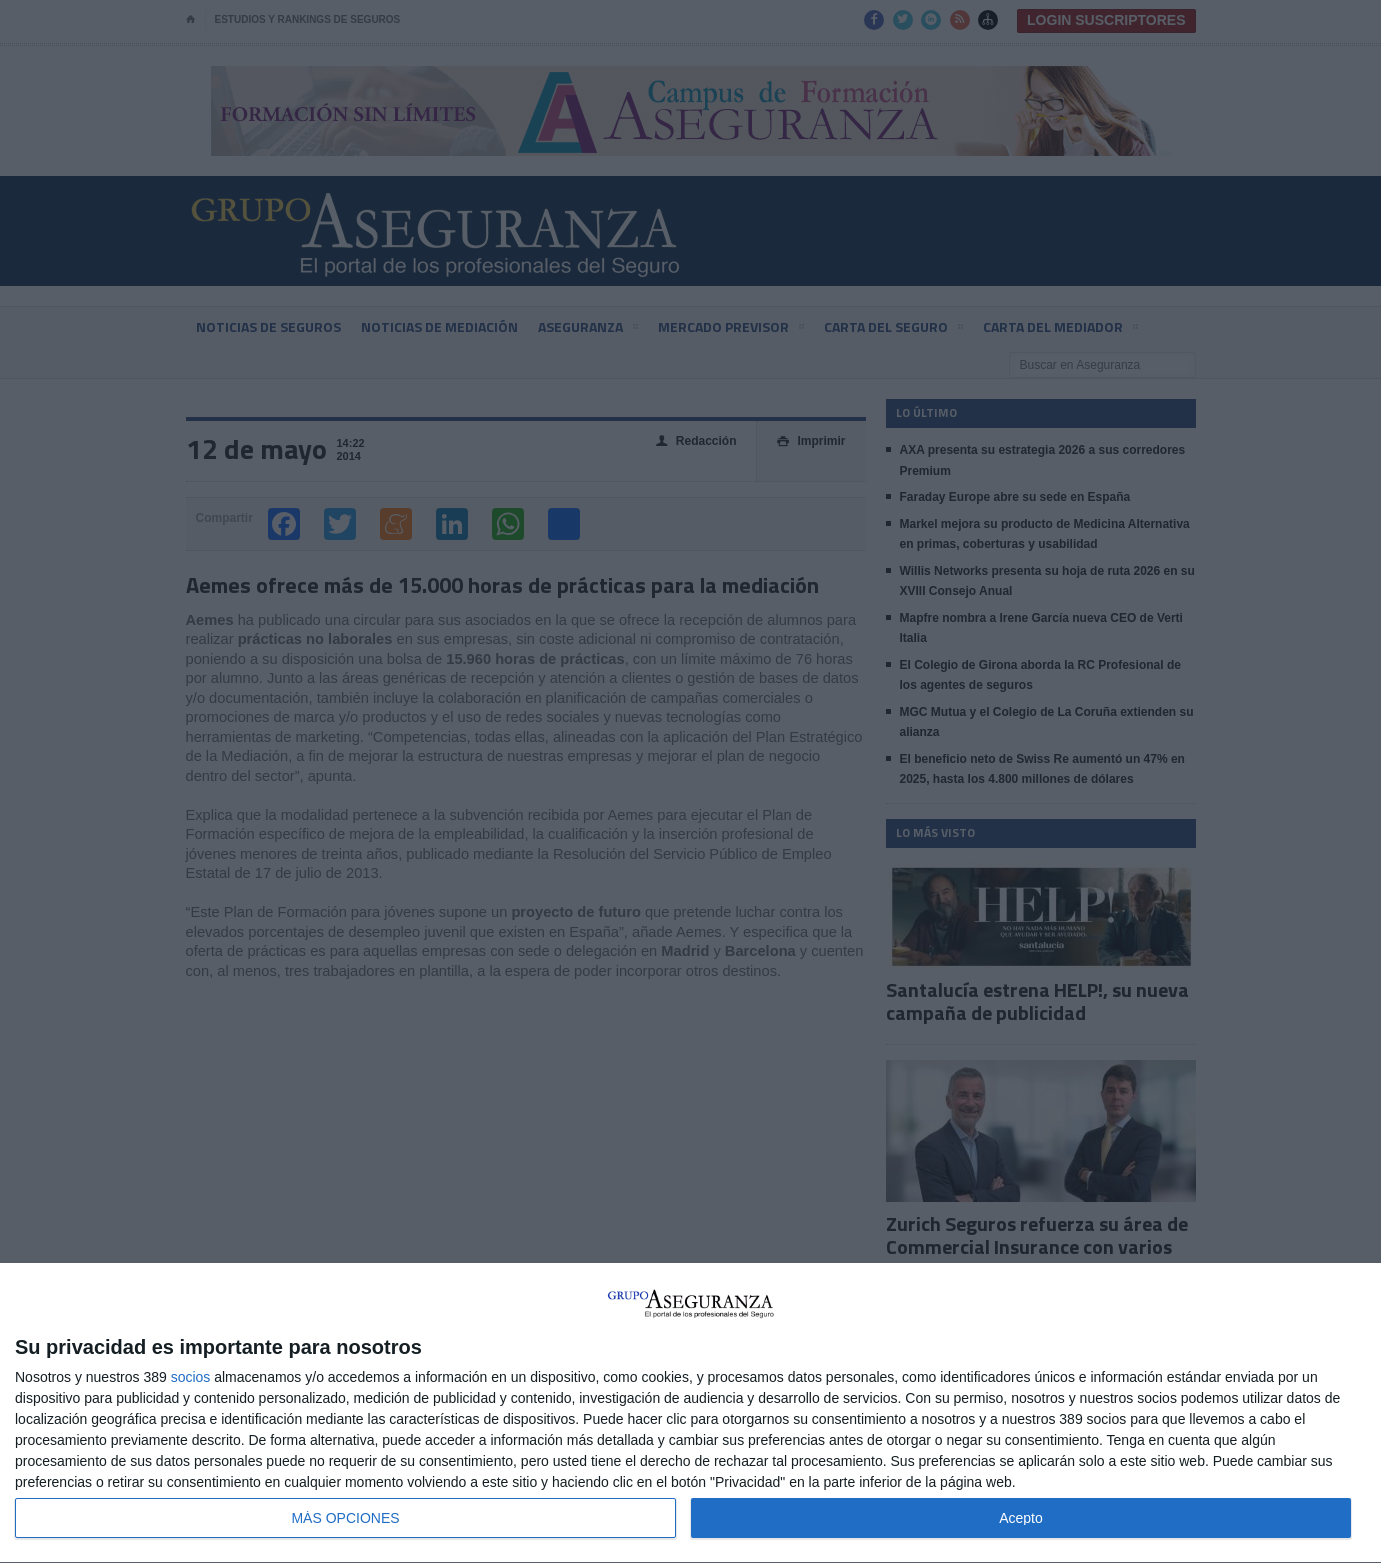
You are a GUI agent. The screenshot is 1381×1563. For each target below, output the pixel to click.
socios (191, 1377)
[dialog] (690, 1413)
